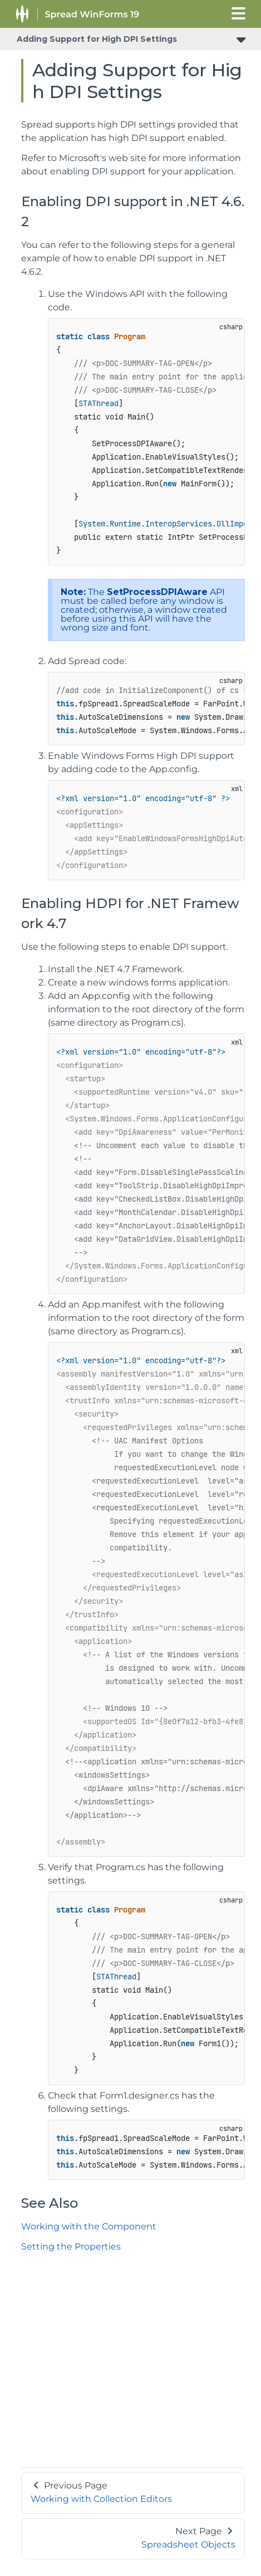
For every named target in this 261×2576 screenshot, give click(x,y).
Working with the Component (88, 2226)
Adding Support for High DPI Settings (97, 39)
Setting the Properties (71, 2246)
